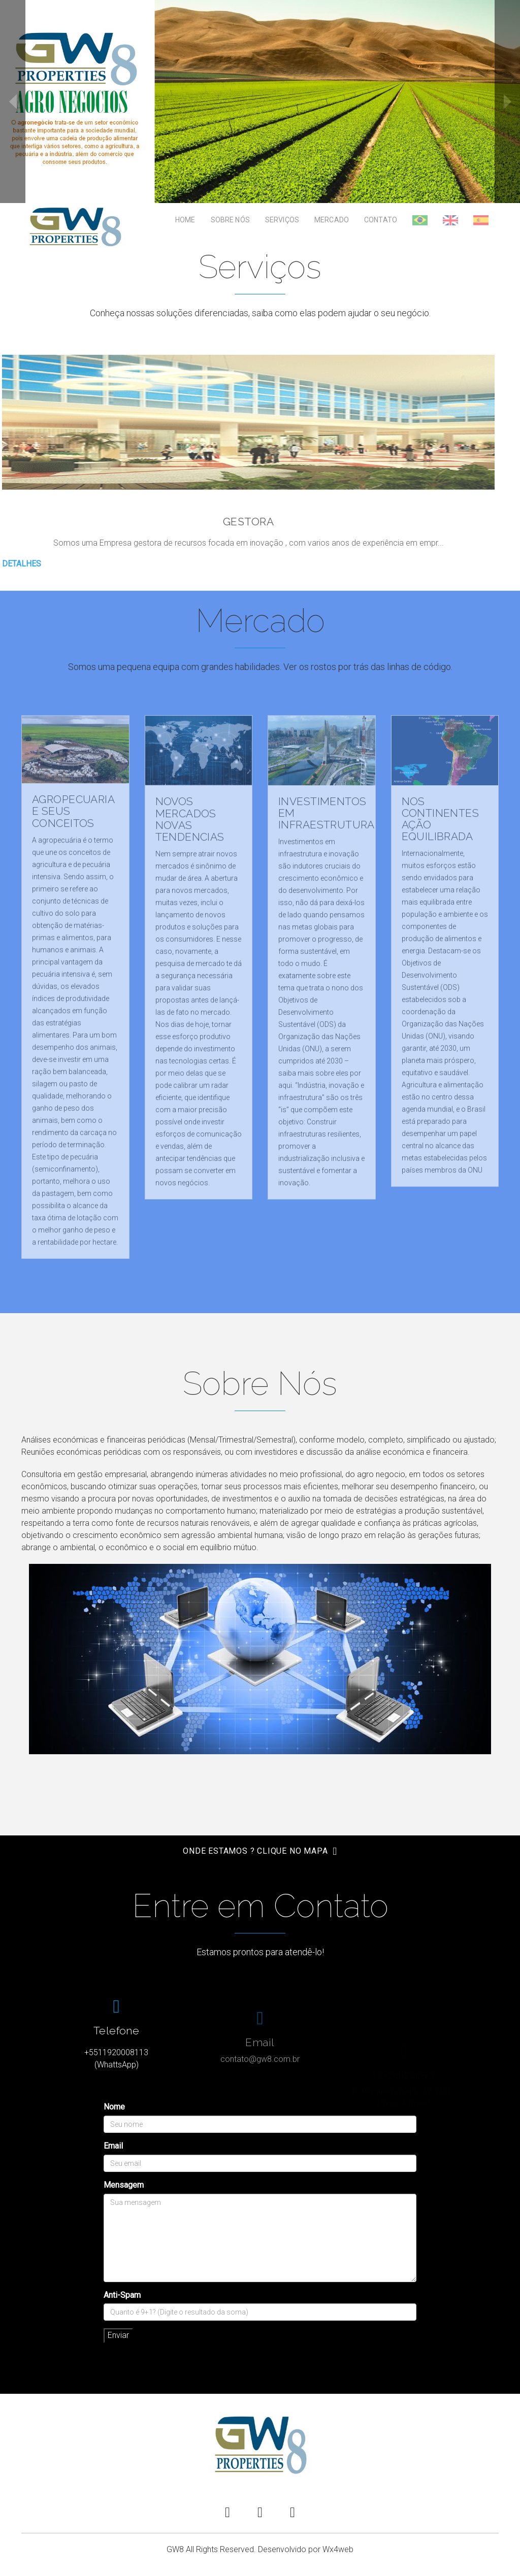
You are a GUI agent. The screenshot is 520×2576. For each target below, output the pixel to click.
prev (12, 101)
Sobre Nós (230, 220)
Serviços (282, 220)
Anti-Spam (122, 2295)
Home (185, 220)
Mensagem (124, 2185)
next (507, 101)
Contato (380, 220)
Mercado (331, 220)
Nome (114, 2107)
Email (113, 2146)
